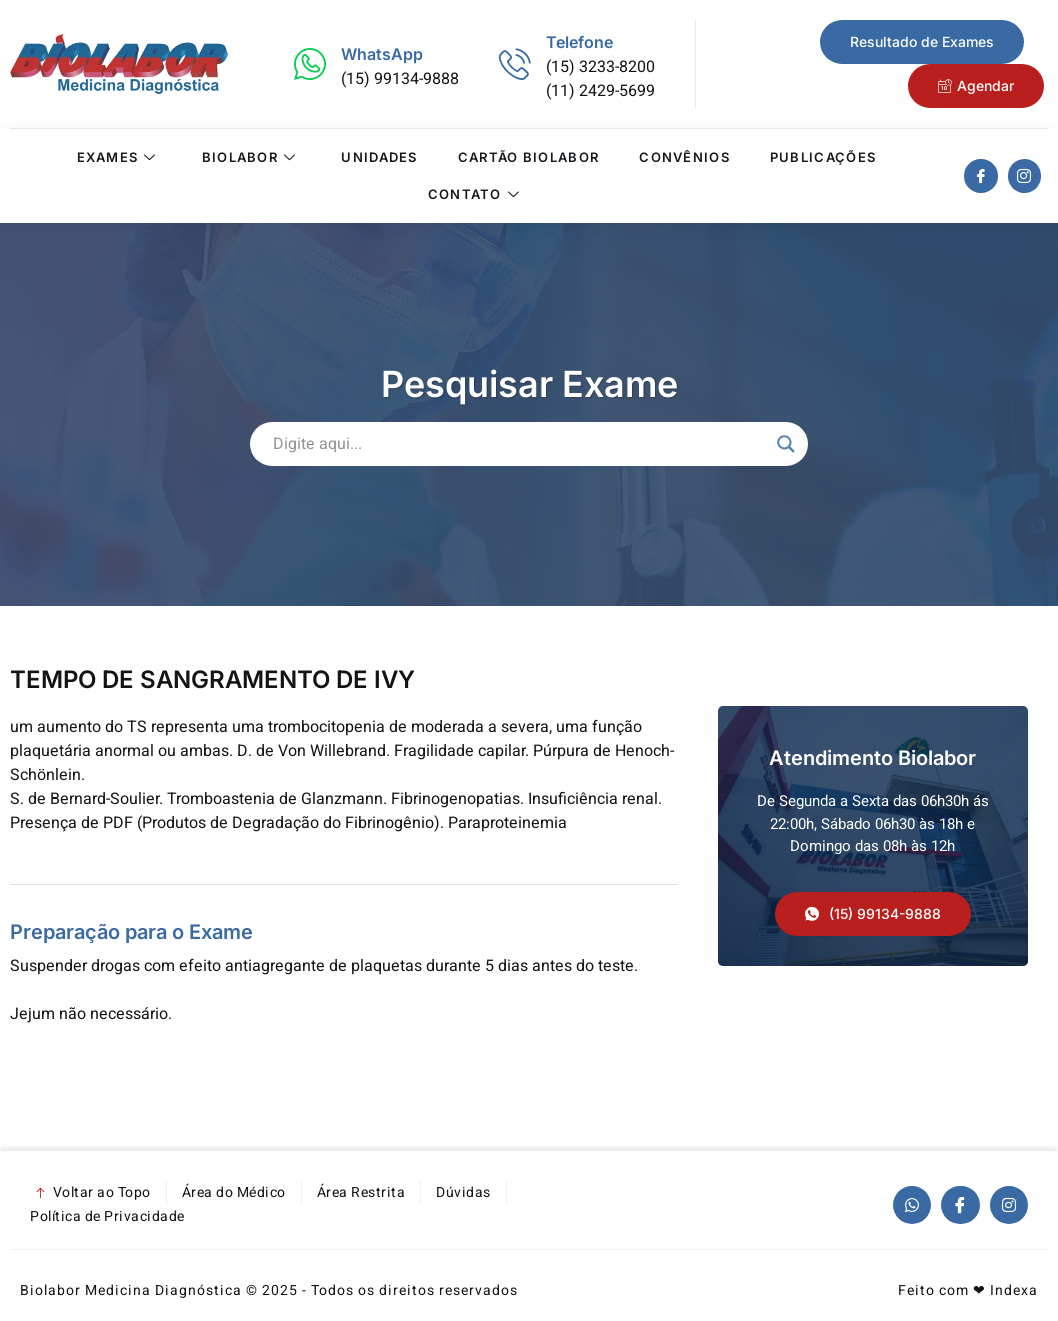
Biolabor (251, 157)
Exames (118, 157)
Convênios (684, 157)
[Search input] (520, 444)
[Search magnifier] (786, 444)
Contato (475, 194)
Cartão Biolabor (528, 157)
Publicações (823, 157)
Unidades (379, 157)
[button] (873, 914)
